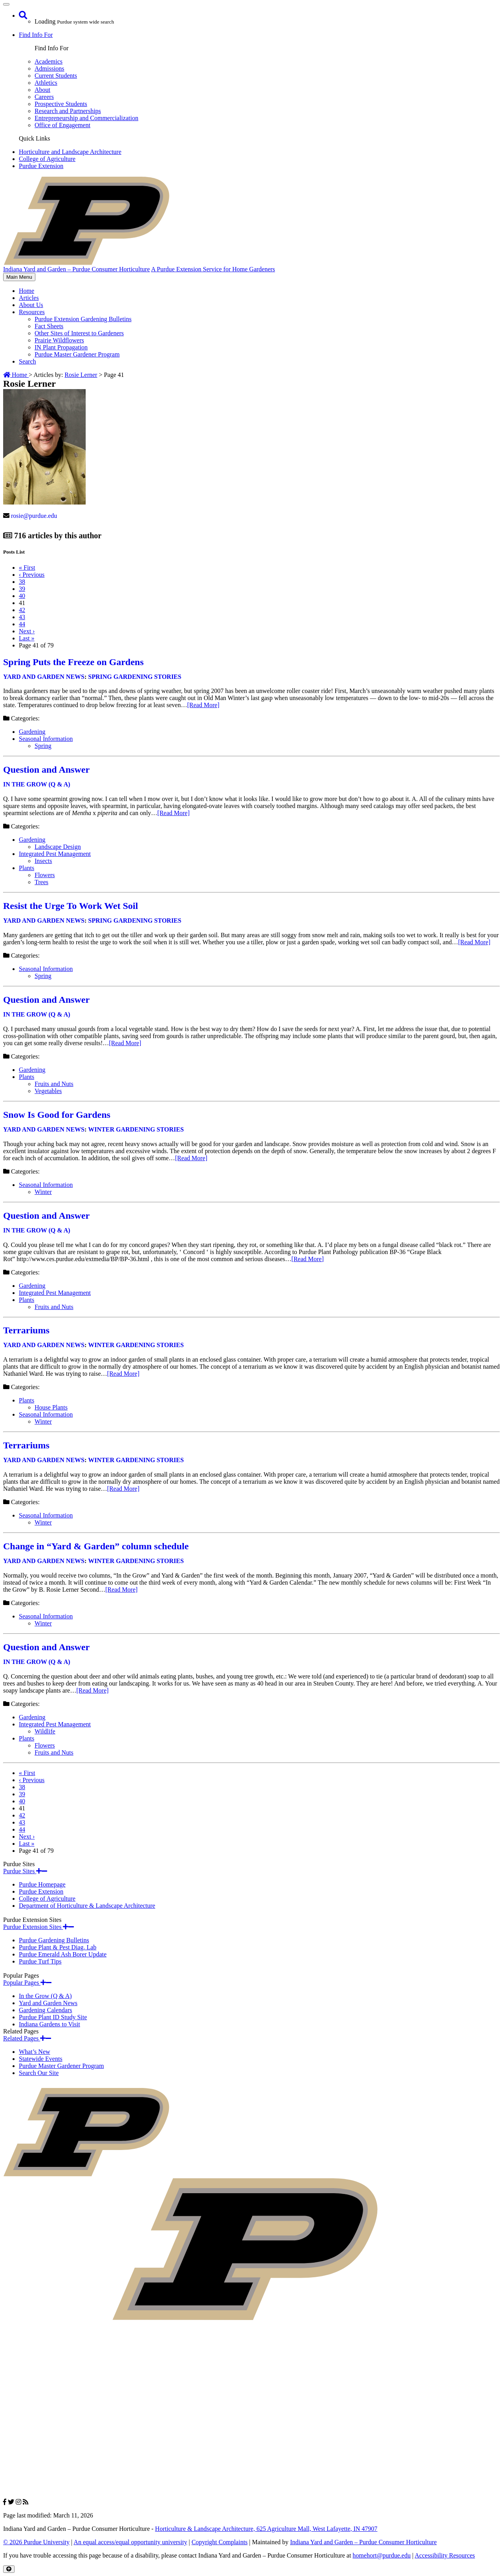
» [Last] (27, 638)
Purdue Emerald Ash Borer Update (62, 1954)
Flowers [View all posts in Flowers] (45, 875)
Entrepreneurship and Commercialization (86, 118)
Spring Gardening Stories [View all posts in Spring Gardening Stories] (134, 676)
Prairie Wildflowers (59, 340)
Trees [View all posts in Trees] (41, 882)
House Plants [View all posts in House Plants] (51, 1407)
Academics (48, 61)
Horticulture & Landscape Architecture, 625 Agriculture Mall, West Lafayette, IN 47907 (266, 2528)
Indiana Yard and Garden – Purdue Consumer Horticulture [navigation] (76, 269)
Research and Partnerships (68, 111)
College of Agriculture (47, 158)
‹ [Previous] (31, 574)
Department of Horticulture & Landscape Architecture (87, 1905)
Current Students (56, 75)
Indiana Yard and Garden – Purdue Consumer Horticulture (363, 2542)
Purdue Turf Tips (40, 1961)
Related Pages (27, 2038)
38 (22, 581)
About (42, 89)
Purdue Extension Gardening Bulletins (83, 319)
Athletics (46, 82)
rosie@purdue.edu (34, 515)
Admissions (49, 68)
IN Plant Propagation (61, 347)
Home (26, 290)
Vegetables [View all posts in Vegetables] (48, 1091)
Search (27, 361)
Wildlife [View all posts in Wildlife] (45, 1731)
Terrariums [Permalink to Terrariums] (26, 1330)
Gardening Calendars (45, 2010)
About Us (31, 305)
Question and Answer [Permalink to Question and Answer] (46, 769)
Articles (29, 297)
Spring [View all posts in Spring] (43, 745)
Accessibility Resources (445, 2555)
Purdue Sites (25, 1871)
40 (22, 595)
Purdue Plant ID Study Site (53, 2017)
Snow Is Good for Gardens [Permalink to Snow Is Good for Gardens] (56, 1115)
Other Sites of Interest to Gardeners (79, 333)
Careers (44, 96)
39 (22, 588)
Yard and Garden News (48, 2003)
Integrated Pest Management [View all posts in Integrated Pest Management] (55, 853)
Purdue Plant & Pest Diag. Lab (57, 1947)
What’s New (34, 2051)
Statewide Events (40, 2058)
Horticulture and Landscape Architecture (70, 151)
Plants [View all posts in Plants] (26, 868)
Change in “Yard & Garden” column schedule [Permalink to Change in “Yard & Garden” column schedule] (96, 1546)
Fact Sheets (49, 326)
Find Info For (36, 34)
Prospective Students (61, 104)
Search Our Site (39, 2073)
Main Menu (19, 277)
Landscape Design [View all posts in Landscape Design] (58, 846)
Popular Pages (27, 1982)
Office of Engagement (62, 125)
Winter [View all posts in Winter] (43, 1191)
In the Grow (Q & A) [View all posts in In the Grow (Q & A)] (36, 784)
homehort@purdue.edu (381, 2555)
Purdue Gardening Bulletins (54, 1940)
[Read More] (203, 705)
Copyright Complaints (219, 2542)
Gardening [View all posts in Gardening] (32, 731)
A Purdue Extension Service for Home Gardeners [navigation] (213, 269)
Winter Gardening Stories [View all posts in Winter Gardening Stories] (136, 1129)
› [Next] (27, 631)
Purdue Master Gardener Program (77, 354)
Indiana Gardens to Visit (49, 2024)
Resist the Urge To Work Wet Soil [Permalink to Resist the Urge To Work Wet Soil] (70, 906)
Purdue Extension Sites (38, 1926)
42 (22, 610)
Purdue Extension (41, 166)
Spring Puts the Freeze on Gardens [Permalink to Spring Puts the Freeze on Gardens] (73, 662)
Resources (32, 312)
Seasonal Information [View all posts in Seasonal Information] (46, 738)
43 (22, 617)
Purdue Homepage (42, 1884)
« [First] (27, 567)
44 (22, 624)
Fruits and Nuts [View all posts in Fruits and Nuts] (54, 1083)
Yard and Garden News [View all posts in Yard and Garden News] (43, 676)
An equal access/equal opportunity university (130, 2542)
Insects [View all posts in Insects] (43, 860)
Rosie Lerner (80, 374)
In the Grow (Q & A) (45, 1996)
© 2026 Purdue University (36, 2542)
